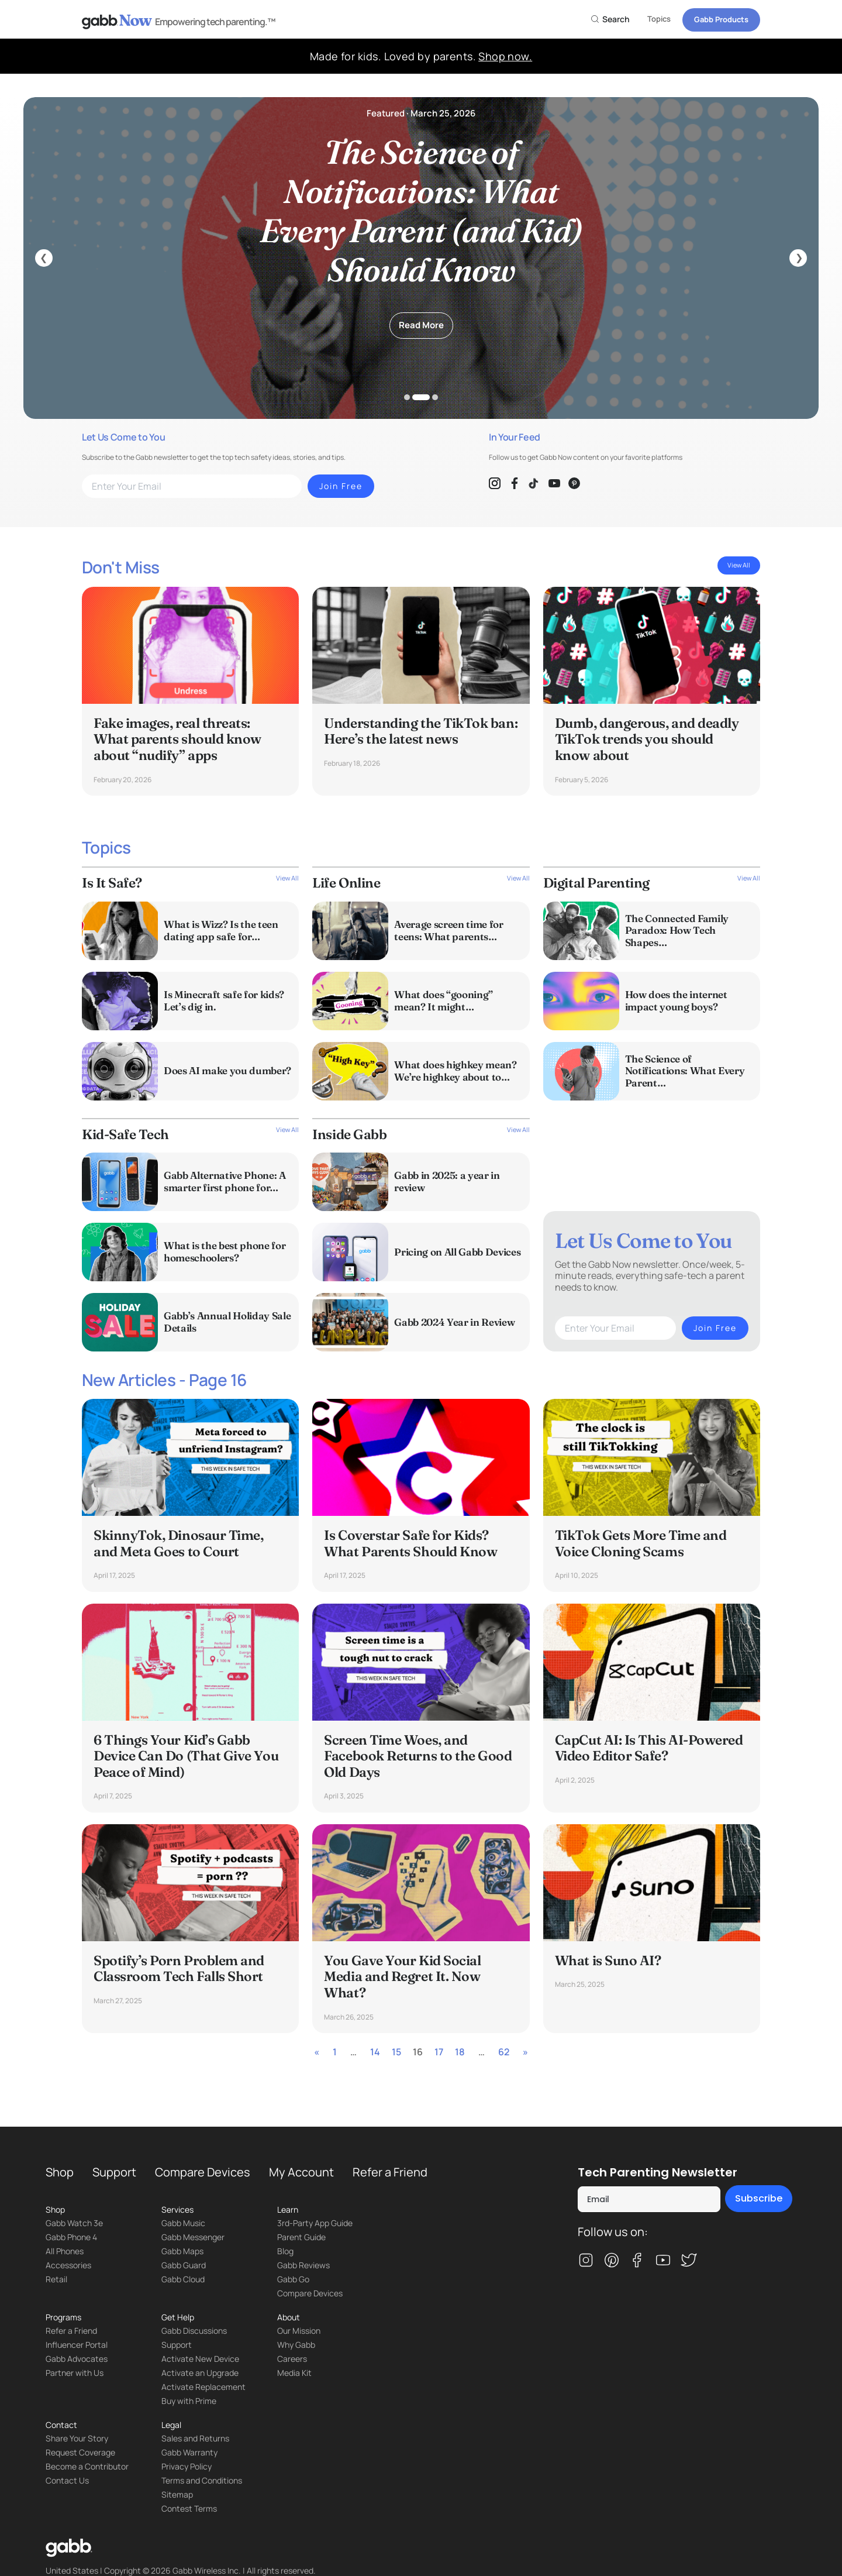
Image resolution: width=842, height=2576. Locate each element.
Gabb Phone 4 (71, 2237)
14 (375, 2051)
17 (438, 2051)
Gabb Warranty (189, 2452)
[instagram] (586, 2261)
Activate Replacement (203, 2386)
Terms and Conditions (201, 2480)
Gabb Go (293, 2279)
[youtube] (663, 2261)
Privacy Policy (186, 2466)
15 (396, 2051)
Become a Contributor (87, 2466)
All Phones (65, 2251)
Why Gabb (296, 2344)
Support (114, 2172)
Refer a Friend (390, 2172)
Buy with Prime (188, 2400)
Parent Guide (301, 2237)
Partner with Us (74, 2372)
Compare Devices (202, 2172)
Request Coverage (80, 2452)
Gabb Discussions (194, 2330)
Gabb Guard (183, 2265)
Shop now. (505, 56)
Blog (285, 2251)
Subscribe (758, 2198)
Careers (292, 2358)
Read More (421, 325)
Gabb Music (183, 2222)
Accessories (68, 2265)
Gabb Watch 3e (74, 2222)
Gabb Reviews (303, 2265)
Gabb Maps (182, 2251)
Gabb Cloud (183, 2279)
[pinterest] (611, 2261)
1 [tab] (407, 397)
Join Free (341, 485)
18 (460, 2051)
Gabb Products (721, 19)
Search (610, 19)
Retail (56, 2279)
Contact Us (67, 2480)
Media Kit (294, 2372)
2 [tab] (421, 397)
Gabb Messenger (193, 2237)
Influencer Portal (77, 2344)
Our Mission (298, 2330)
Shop (60, 2172)
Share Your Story (77, 2438)
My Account (301, 2172)
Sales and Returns (195, 2438)
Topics (659, 18)
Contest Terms (189, 2508)
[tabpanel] (421, 258)
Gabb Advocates (77, 2358)
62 (503, 2051)
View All (738, 564)
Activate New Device (200, 2358)
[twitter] (689, 2261)
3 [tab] (435, 397)
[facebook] (637, 2261)
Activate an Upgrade (200, 2372)
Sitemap (177, 2494)
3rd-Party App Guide (315, 2222)
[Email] (649, 2199)
